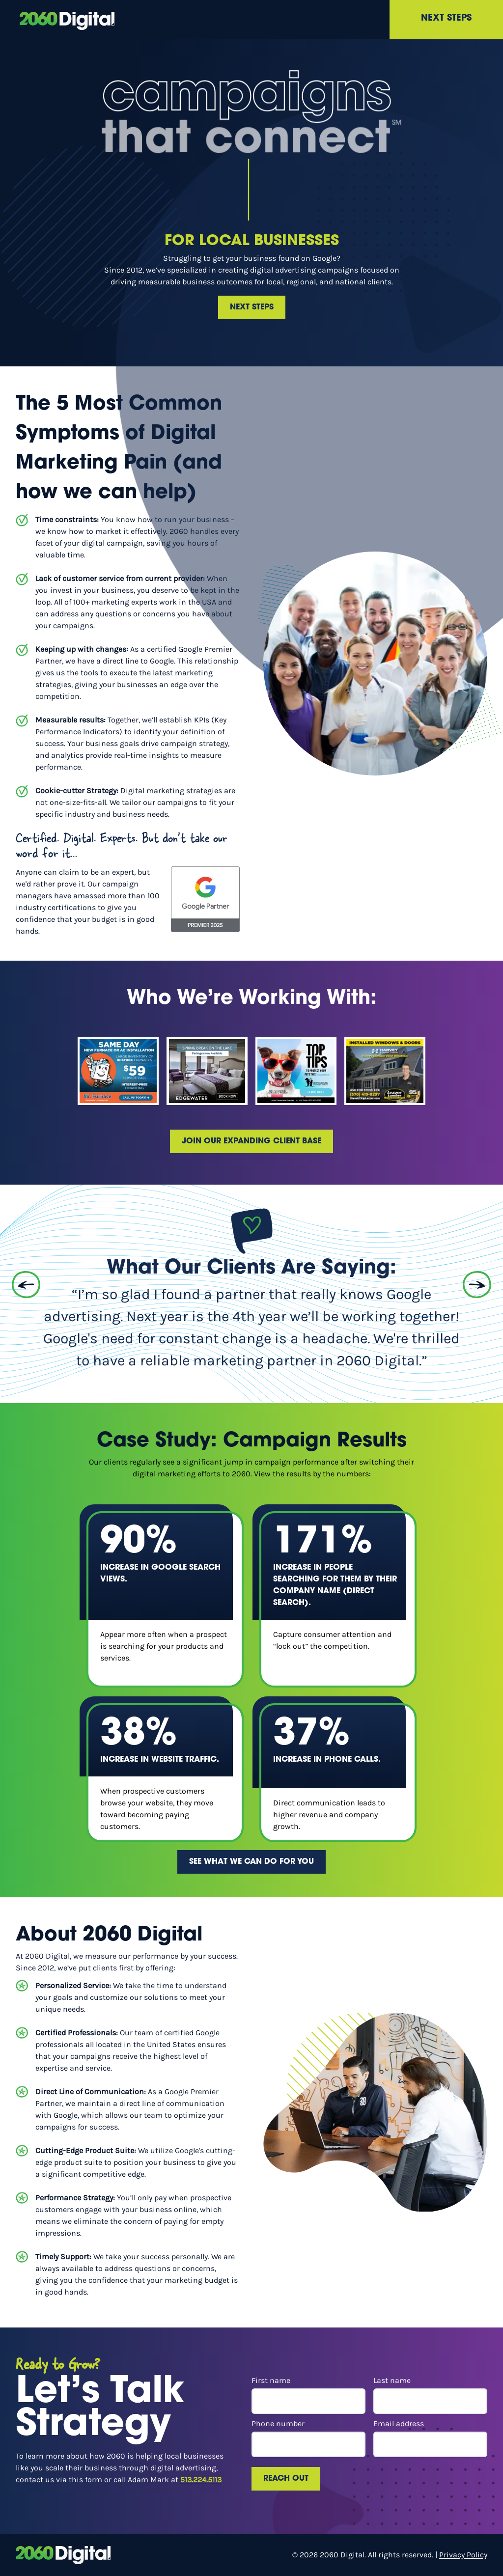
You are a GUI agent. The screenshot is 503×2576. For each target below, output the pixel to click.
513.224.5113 (201, 2479)
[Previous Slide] (26, 1284)
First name (308, 2395)
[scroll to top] (67, 19)
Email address (430, 2438)
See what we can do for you (251, 1862)
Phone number (308, 2438)
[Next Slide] (477, 1284)
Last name (430, 2395)
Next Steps (446, 18)
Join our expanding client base (251, 1141)
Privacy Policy (463, 2555)
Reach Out (285, 2479)
